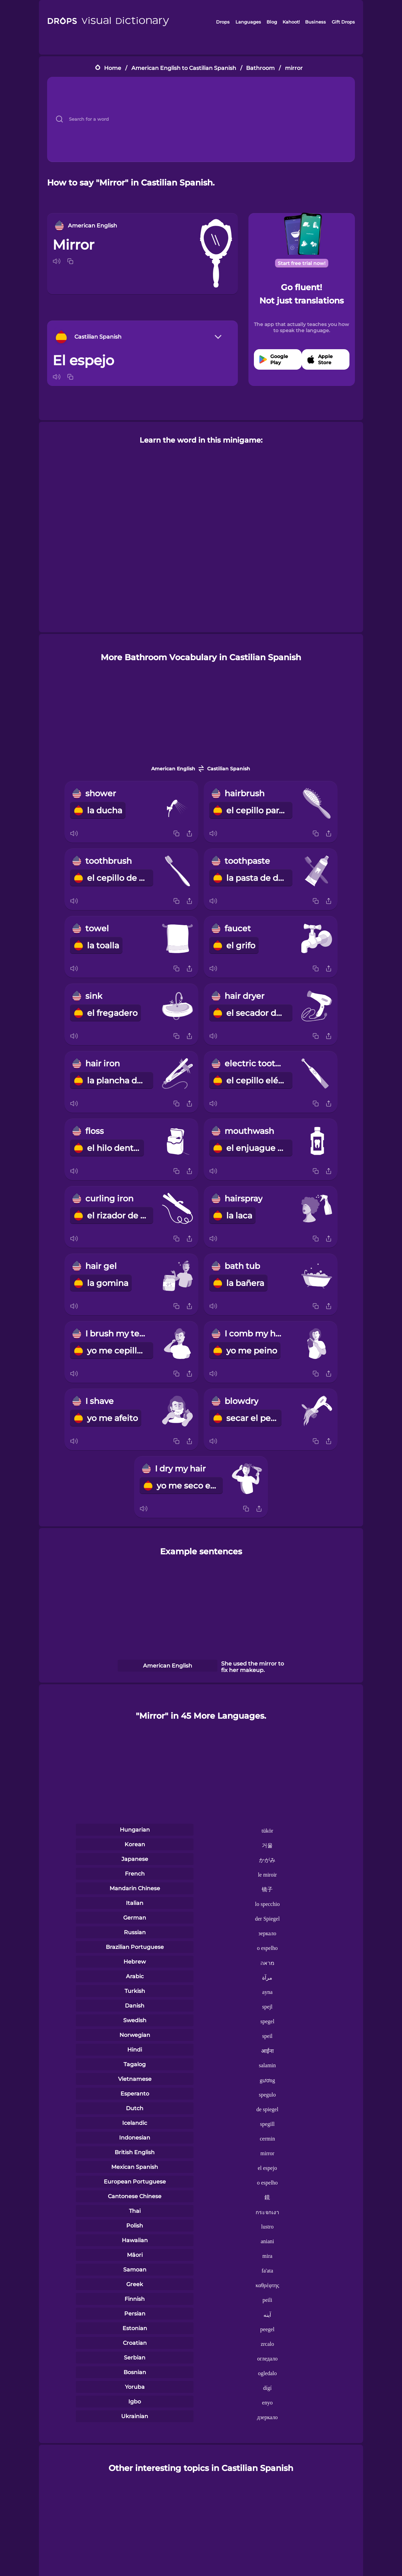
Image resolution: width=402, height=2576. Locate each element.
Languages (248, 22)
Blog (272, 22)
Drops (223, 22)
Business (315, 22)
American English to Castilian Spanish (183, 68)
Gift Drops (343, 22)
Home (112, 68)
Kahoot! (291, 22)
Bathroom (260, 68)
